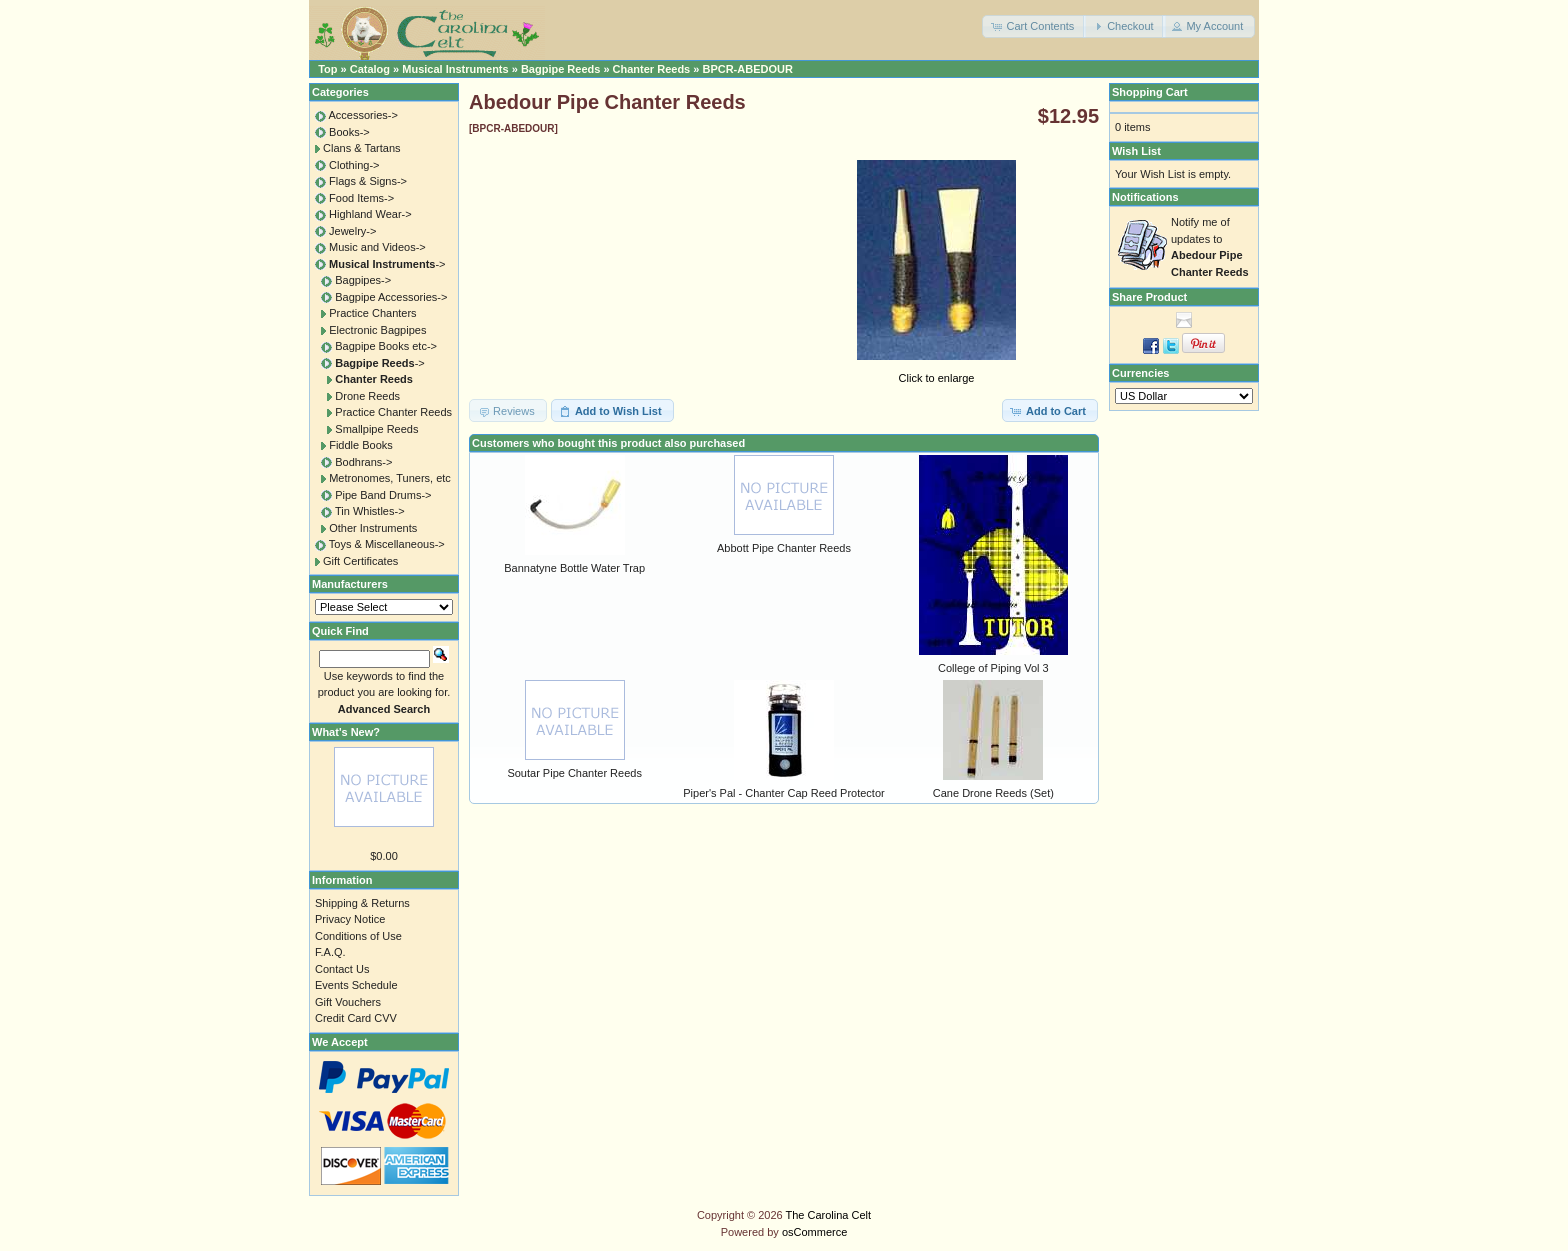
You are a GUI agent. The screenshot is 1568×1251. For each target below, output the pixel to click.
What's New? (346, 732)
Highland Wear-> (370, 214)
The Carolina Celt (829, 1215)
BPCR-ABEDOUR (747, 69)
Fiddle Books (361, 445)
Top (327, 69)
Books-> (349, 132)
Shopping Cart (1150, 92)
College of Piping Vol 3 (993, 668)
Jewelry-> (352, 231)
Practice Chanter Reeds (393, 412)
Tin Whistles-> (370, 511)
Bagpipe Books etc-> (386, 346)
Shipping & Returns (362, 903)
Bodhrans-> (363, 462)
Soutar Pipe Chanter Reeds (574, 773)
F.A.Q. (330, 952)
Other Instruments (373, 528)
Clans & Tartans (361, 148)
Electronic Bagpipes (377, 330)
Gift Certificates (360, 561)
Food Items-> (361, 198)
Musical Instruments (455, 69)
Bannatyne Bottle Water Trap (574, 568)
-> (387, 264)
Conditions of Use (358, 936)
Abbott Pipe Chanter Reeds (784, 548)
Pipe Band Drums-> (383, 495)
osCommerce (814, 1232)
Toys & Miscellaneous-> (387, 544)
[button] (1034, 26)
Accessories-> (362, 115)
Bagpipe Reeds (560, 69)
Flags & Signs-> (368, 181)
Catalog (370, 69)
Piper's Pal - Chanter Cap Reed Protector (783, 793)
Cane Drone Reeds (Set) (993, 793)
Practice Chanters (372, 313)
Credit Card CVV (356, 1018)
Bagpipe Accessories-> (391, 297)
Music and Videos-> (377, 247)
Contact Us (342, 969)
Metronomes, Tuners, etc (390, 478)
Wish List (1136, 151)
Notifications (1145, 197)
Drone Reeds (367, 396)
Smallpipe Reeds (376, 429)
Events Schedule (356, 985)
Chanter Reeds (652, 69)
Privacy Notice (350, 919)
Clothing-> (354, 165)
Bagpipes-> (363, 280)
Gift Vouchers (348, 1002)
